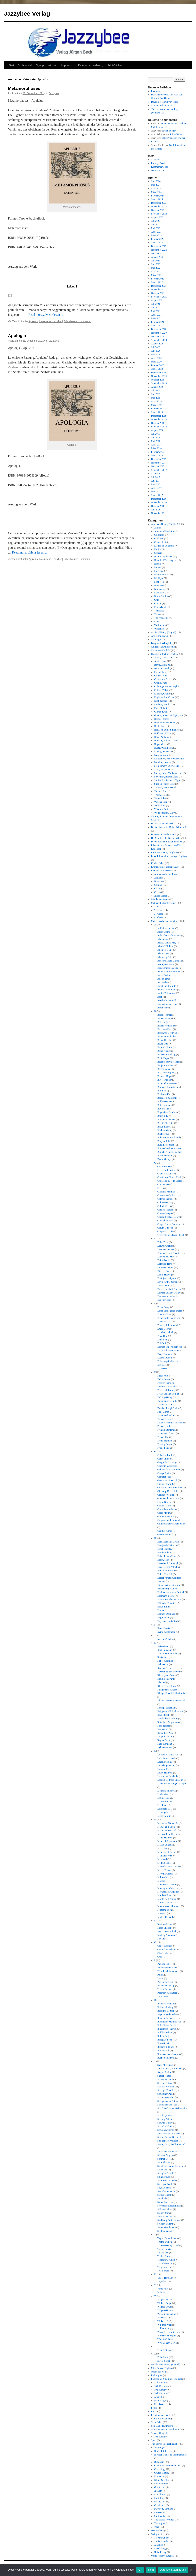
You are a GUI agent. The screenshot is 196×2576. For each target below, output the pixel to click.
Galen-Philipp (164, 1458)
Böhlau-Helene (164, 1101)
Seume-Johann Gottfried (169, 2137)
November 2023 (159, 206)
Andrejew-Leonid (165, 964)
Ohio (156, 599)
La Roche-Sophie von (167, 1754)
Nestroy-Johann (165, 1924)
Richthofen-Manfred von (169, 2021)
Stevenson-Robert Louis (169, 2205)
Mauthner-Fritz (164, 1855)
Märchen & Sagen (160, 899)
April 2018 (156, 444)
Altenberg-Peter (165, 957)
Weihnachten (157, 2530)
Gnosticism (159, 2487)
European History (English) (164, 852)
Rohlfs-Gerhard (164, 2032)
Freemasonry (160, 2483)
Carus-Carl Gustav (166, 1170)
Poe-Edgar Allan (165, 1982)
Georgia (158, 553)
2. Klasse (158, 910)
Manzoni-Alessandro (167, 1841)
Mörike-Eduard (164, 1895)
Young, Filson (164, 2350)
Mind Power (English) (162, 2368)
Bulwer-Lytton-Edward (168, 1137)
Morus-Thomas (164, 1902)
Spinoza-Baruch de (166, 2180)
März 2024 (156, 192)
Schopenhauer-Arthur (167, 2101)
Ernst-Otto (162, 1336)
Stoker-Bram (163, 2213)
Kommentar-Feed (159, 166)
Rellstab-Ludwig (165, 2007)
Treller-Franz (163, 2256)
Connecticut (160, 542)
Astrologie (156, 639)
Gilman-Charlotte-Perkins (169, 1487)
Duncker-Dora (164, 1300)
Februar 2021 (157, 322)
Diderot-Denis (164, 1271)
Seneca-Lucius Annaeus (168, 2133)
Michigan (158, 578)
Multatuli (161, 1913)
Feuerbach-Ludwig (166, 1390)
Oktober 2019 (157, 379)
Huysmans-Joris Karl (167, 1621)
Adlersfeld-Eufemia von (169, 935)
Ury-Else (161, 2281)
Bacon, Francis (164, 1014)
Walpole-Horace (165, 2310)
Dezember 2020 (158, 329)
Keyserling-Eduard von (168, 1671)
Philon (160, 1974)
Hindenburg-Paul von (167, 1588)
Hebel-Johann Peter (166, 1556)
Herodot (161, 1581)
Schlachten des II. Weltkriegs (165, 2429)
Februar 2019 (157, 408)
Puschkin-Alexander (167, 1992)
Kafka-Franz (163, 1646)
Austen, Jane (160, 661)
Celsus (157, 888)
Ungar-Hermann (165, 2277)
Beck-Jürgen (163, 1058)
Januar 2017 (157, 495)
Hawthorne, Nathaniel (164, 722)
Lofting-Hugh (164, 1798)
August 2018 (157, 430)
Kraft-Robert (163, 1725)
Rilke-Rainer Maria (166, 2025)
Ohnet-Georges (164, 1945)
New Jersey (159, 589)
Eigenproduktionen (46, 65)
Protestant (159, 2512)
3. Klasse (158, 913)
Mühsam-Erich (164, 1909)
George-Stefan (164, 1473)
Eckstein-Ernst (164, 1314)
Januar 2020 (157, 368)
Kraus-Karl (162, 1729)
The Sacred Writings (164, 2519)
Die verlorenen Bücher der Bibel (167, 841)
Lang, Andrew (161, 755)
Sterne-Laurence (165, 2202)
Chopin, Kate (160, 682)
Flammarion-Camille (167, 1401)
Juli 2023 (155, 221)
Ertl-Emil (161, 1343)
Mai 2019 (155, 397)
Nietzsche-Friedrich (166, 1931)
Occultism (159, 2505)
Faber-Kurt (162, 1375)
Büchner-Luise (164, 1134)
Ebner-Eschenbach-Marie (169, 1310)
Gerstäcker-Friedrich (167, 1480)
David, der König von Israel (164, 101)
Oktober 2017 (157, 466)
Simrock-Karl (164, 2162)
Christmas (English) (160, 650)
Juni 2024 (156, 181)
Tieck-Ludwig (164, 2249)
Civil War (158, 538)
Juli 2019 (155, 390)
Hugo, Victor (160, 744)
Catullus (158, 885)
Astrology (159, 2447)
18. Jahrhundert (161, 2537)
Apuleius (33, 321)
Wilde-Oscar (163, 2328)
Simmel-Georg (164, 2158)
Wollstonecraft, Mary (164, 812)
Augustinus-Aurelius (167, 1004)
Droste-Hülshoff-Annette (169, 1289)
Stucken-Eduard (165, 2223)
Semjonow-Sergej (166, 2130)
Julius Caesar (160, 895)
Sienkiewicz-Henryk (167, 2151)
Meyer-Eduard (164, 1870)
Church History (161, 2472)
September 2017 (159, 470)
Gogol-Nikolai (164, 1502)
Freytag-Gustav (164, 1444)
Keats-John (162, 1657)
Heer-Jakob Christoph (167, 1563)
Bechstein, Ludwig (166, 1054)
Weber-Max (163, 2317)
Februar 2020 (157, 365)
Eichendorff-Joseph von (168, 1318)
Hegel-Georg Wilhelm (168, 1567)
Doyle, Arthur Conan (164, 697)
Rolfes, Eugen (164, 2036)
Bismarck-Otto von (166, 1083)
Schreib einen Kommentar (77, 321)
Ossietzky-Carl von (166, 1949)
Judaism (158, 2490)
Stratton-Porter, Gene (164, 783)
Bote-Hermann (164, 1105)
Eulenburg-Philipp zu (167, 1361)
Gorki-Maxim (164, 1512)
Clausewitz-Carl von (167, 1195)
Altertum (158, 2545)
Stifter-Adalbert (165, 2209)
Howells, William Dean (165, 740)
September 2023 (159, 213)
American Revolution (164, 531)
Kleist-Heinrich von (167, 1686)
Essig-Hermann (164, 1354)
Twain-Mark (163, 2270)
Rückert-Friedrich (166, 2057)
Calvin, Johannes (162, 2418)
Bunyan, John (164, 1141)
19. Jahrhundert (161, 2541)
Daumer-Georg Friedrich (169, 1253)
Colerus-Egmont (165, 1198)
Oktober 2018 (157, 423)
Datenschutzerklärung (90, 65)
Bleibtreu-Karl (164, 1094)
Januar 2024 (157, 199)
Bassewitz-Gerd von (167, 1032)
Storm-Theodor (164, 2216)
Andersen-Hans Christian (169, 960)
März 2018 (156, 448)
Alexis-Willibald (165, 946)
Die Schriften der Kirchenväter (166, 838)
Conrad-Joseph (164, 1213)
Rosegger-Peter (164, 2039)
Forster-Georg (164, 1419)
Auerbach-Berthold (166, 1000)
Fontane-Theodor (165, 1415)
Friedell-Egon (164, 1447)
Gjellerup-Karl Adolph (168, 1491)
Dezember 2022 (158, 246)
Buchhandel (25, 65)
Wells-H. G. (163, 2321)
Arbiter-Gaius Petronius (168, 971)
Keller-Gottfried (165, 1660)
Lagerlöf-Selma (164, 1761)
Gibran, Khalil (161, 711)
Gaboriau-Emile (165, 1455)
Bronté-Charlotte (165, 1123)
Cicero (157, 892)
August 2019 (157, 387)
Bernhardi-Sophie (165, 1072)
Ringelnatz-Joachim (167, 2028)
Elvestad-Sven (164, 1321)
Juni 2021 (156, 307)
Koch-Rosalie (164, 1715)
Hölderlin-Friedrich (166, 1603)
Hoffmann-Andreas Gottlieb (170, 1592)
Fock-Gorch (163, 1411)
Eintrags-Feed (158, 163)
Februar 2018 (157, 451)
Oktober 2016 (157, 506)
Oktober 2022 (157, 253)
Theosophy (159, 2523)
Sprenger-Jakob (164, 2184)
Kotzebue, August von (168, 1722)
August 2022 (157, 257)
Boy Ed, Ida (163, 1108)
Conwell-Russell (165, 1220)
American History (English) (164, 524)
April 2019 (156, 401)
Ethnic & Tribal (161, 2480)
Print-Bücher (114, 65)
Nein (151, 2569)
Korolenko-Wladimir (167, 1718)
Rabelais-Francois (166, 2003)
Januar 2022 (157, 282)
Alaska (157, 527)
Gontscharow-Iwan (166, 1509)
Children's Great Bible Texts (167, 2465)
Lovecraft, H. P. (165, 1808)
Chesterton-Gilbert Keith (169, 1177)
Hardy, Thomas (161, 719)
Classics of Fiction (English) (165, 654)
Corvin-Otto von (165, 1227)
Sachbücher (156, 2422)
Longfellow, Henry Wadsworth (169, 758)
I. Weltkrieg (160, 2548)
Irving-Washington (166, 1632)
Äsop (159, 996)
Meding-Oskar (164, 1862)
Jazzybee (54, 93)
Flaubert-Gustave (165, 1404)
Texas (157, 614)
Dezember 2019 (158, 372)
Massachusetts (161, 574)
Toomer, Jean (160, 791)
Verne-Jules (163, 2288)
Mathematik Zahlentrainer (163, 903)
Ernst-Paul (162, 1339)
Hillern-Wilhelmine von (168, 1585)
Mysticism (159, 2501)
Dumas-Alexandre (166, 1296)
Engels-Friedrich (165, 1332)
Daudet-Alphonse (165, 1249)
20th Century (160, 2393)
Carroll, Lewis (161, 672)
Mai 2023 (155, 228)
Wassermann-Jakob (166, 2314)
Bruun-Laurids (164, 1126)
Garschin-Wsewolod (167, 1466)
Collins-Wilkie (164, 1202)
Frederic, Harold (162, 704)
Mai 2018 (155, 441)
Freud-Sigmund (164, 1440)
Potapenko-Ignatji (166, 1985)
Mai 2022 (155, 267)
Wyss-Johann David (167, 2342)
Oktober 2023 (157, 210)
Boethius (158, 881)
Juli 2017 (155, 477)
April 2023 (156, 231)
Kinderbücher (157, 863)
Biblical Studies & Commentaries (170, 2454)
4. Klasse (158, 917)
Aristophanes (163, 978)
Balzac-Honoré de (166, 1025)
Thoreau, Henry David (165, 787)
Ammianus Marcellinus (165, 874)
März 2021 (156, 318)
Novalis (161, 1938)
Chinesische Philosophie (163, 646)
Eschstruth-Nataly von (168, 1350)
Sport (153, 2440)
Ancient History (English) (163, 632)
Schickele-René (164, 2083)
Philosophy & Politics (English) (166, 2379)
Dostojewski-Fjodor (167, 1278)
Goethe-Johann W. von (168, 1498)
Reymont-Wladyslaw (167, 2014)
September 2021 (159, 296)
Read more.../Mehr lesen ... (45, 314)
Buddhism (159, 2462)
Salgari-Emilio (164, 2072)
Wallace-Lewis (164, 2306)
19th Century (160, 2389)
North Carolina (161, 596)
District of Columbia (164, 545)
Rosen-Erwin (163, 2043)
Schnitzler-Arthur (165, 2097)
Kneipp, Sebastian (163, 751)
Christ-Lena (163, 1184)
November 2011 (159, 513)
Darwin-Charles (165, 1245)
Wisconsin (159, 628)
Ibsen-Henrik (163, 1628)
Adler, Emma (163, 931)
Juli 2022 (155, 260)
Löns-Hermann (164, 1801)
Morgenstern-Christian (168, 1891)
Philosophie (157, 2375)
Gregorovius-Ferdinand (168, 1520)
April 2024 (156, 188)
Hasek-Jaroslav (164, 1549)
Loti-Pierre (162, 1805)
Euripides (162, 1364)
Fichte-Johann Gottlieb (168, 1393)
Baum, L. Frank (161, 668)
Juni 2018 (156, 437)
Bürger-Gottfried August (169, 1148)
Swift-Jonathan (164, 2231)
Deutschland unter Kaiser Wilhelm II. (169, 827)
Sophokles (162, 2169)
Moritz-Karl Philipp (167, 1899)
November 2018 (159, 419)
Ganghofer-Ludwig (166, 1462)
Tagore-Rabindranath (167, 2238)
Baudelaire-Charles (166, 1036)
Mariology (159, 2498)
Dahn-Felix (162, 1242)
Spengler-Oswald (165, 2173)
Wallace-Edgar (164, 2303)
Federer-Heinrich (165, 1383)
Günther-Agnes (164, 1530)
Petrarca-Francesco (166, 1967)
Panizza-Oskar (164, 1964)
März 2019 (156, 405)
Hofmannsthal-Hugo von (169, 1599)
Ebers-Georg (163, 1307)
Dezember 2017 (158, 459)
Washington (160, 625)
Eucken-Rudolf (164, 1357)
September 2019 (159, 383)
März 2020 (156, 361)
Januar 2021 (157, 325)
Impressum (67, 65)
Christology (160, 2469)
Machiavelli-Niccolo (167, 1830)
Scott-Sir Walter (165, 2126)
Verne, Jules (160, 798)
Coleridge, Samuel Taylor (166, 686)
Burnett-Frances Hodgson (169, 1152)
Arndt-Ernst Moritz (166, 986)
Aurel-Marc (163, 1007)
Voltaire (161, 2292)
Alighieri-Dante (165, 949)
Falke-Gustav (163, 1379)
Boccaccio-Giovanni (167, 1097)
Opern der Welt (158, 2371)
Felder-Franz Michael (167, 1386)
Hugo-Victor (163, 1617)
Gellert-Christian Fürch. (168, 1469)
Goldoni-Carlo (164, 1505)
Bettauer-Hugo (164, 1076)
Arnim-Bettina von (166, 993)
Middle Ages (160, 2400)
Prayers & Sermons (163, 2508)
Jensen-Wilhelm (165, 1639)
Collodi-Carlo (164, 1206)
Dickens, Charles (162, 693)
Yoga (156, 2526)
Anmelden (156, 159)
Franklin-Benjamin (166, 1429)
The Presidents (161, 617)
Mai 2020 (155, 354)
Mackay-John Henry (167, 1834)
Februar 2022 (157, 278)
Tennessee (159, 610)
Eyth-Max (162, 1368)
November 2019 (159, 376)
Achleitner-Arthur (166, 928)
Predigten (155, 91)
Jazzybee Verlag (27, 13)
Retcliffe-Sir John (165, 2010)
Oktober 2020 (157, 336)
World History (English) (162, 2555)
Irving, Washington (163, 747)
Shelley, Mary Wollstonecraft (168, 773)
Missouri (158, 585)
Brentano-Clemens (166, 1119)
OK (140, 2569)
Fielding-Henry (164, 1397)
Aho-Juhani (163, 939)
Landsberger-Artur (166, 1765)
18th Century (160, 2386)
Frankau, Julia (164, 1426)
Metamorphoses (24, 88)
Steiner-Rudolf (164, 2194)
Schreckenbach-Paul (167, 2104)
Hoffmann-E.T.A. (165, 1595)
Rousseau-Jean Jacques (168, 2054)
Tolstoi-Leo (163, 2252)
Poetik (154, 2407)
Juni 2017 (156, 480)
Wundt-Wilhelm (165, 2339)
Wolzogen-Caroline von (168, 2332)
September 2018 (159, 426)
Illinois (157, 563)
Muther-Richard (165, 1917)
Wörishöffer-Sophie (167, 2335)
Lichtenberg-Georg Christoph (171, 1783)
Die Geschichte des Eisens (164, 834)
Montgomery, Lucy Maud (166, 765)
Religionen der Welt (160, 2415)
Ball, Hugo (162, 1022)
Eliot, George (160, 700)
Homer (160, 1610)
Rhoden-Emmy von (166, 2018)
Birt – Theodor (164, 1079)
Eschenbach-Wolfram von (169, 1346)
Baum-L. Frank (164, 1047)
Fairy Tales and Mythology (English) (169, 856)
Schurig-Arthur (164, 2119)
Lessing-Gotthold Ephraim (170, 1779)
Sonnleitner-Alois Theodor (170, 2166)
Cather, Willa (160, 675)
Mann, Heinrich (165, 1837)
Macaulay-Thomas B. (167, 1823)
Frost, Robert (160, 708)
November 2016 (159, 502)
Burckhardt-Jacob (165, 1144)
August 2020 (157, 343)
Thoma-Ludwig (164, 2241)
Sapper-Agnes (164, 2075)
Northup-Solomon (166, 1935)
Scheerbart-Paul (165, 2079)
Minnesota (159, 581)
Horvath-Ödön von (166, 1613)
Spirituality (159, 2516)
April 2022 (156, 271)
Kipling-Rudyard (165, 1678)
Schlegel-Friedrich (166, 2090)
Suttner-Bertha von (166, 2227)
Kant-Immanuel (165, 1650)
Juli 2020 (155, 347)
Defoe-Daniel (163, 1260)
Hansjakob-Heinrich (167, 1545)
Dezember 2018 (158, 415)
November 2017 (159, 462)
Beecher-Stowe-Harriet (168, 1061)
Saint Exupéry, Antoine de (170, 2068)
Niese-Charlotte (165, 1927)
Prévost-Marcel (164, 1989)
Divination (159, 2476)
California (159, 534)
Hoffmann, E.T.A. (163, 733)
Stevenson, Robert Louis (166, 776)
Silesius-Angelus (165, 2155)
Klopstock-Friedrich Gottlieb (171, 1700)
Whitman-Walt (164, 2324)
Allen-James (163, 953)
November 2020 (159, 332)
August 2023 (157, 217)
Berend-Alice (163, 1069)
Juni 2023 (156, 224)
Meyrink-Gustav (165, 1873)
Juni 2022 (156, 264)
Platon (160, 1978)
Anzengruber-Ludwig (167, 968)
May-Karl (162, 1859)
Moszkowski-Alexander (168, 1906)
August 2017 (157, 473)
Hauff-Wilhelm (164, 1552)
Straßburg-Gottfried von (169, 2220)
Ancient (158, 2397)
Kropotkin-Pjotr (165, 1736)
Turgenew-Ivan (164, 2267)
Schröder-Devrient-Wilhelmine (172, 2108)
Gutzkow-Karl (164, 1534)
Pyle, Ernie (162, 1996)
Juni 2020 (156, 350)
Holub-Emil (163, 1606)
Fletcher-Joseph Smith (168, 1408)
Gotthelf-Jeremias (166, 1516)
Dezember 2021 (158, 285)
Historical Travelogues (165, 560)
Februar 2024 (157, 195)
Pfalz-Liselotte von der (168, 1971)
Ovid (159, 1956)
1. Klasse (158, 906)
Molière (161, 1881)
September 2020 (159, 340)
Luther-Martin (164, 1816)
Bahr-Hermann (164, 1018)
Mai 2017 (155, 484)
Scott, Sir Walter (162, 769)
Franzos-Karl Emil (166, 1433)
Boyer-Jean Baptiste (167, 1112)
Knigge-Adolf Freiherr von (170, 1711)
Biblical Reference (163, 2451)
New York (159, 592)
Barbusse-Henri (164, 1029)
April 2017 (156, 488)
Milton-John (163, 1877)
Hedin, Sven (160, 726)
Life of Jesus (160, 2494)
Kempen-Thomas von (167, 1668)
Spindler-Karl (164, 2176)
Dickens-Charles (165, 1267)
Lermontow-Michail (167, 1776)
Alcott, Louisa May (163, 657)
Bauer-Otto (162, 1043)
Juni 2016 (156, 509)
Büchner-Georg (164, 1130)
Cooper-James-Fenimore (169, 1224)
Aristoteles (162, 982)
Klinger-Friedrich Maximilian (171, 1693)
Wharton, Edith (161, 809)
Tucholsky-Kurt (165, 2263)
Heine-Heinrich (164, 1574)
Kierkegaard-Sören (166, 1675)
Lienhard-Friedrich (166, 1790)
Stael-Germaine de (166, 2191)
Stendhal (161, 2198)
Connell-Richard (165, 1209)
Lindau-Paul (163, 1794)
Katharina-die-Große (167, 1653)
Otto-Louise (163, 1953)
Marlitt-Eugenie (165, 1844)
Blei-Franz (162, 1090)
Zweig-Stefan (163, 2360)
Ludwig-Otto (163, 1812)
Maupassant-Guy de (167, 1852)
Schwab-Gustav (165, 2122)
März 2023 (156, 235)
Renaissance (160, 2404)
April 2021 (156, 314)
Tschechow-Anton (166, 2259)
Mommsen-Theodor (167, 1884)
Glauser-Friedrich (165, 1494)
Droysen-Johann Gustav (169, 1292)
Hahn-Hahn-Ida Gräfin (168, 1541)
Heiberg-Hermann (166, 1570)
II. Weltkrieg (160, 2552)
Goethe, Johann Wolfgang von (168, 715)
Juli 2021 (155, 304)
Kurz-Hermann (164, 1743)
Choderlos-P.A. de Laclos (169, 1180)
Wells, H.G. (159, 805)
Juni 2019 (156, 394)
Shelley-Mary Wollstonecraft (171, 2144)
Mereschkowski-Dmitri (168, 1866)
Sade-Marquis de (165, 2065)
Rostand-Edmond (165, 2047)
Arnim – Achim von (167, 989)
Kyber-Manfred (164, 1747)
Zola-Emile (162, 2357)
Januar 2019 (157, 412)
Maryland (159, 571)
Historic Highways (163, 556)
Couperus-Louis (165, 1231)
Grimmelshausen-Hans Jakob (171, 1523)
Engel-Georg (163, 1328)
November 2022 (159, 249)
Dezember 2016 (158, 498)
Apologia (17, 335)
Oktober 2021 (157, 293)
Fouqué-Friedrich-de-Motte (170, 1422)
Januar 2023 (157, 242)
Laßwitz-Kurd (164, 1769)
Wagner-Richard (165, 2299)
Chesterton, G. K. (162, 679)
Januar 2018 (157, 455)
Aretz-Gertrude (164, 975)
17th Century (160, 2382)
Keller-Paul (162, 1664)
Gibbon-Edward (165, 1484)
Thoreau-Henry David (168, 2245)
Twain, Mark (160, 794)
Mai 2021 (155, 311)
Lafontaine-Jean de (166, 1758)
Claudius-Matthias (166, 1191)
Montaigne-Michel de (167, 1888)
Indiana (157, 567)
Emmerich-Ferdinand (167, 1325)
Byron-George (164, 1159)
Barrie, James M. (162, 664)
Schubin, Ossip (164, 2115)
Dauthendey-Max (165, 1256)
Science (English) (159, 2433)
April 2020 (156, 358)
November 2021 (159, 289)
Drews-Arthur (164, 1285)
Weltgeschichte (158, 2534)
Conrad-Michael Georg (168, 1217)
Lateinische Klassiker (50, 321)
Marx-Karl (162, 1848)
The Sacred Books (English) (164, 2443)
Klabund (161, 1682)
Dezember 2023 (158, 202)
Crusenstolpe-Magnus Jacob (171, 1235)
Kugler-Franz (163, 1740)
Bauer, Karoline (165, 1040)
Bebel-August (164, 1051)
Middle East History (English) (165, 2364)
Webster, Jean (160, 802)
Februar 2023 (157, 239)
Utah (156, 621)
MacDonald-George (167, 1826)
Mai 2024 (155, 184)
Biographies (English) (161, 643)
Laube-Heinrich (165, 1772)
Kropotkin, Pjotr (165, 1733)
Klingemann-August (167, 1689)
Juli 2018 (155, 433)
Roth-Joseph (163, 2050)
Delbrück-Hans (164, 1263)
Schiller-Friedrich (165, 2086)
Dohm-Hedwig (164, 1274)
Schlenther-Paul (165, 2093)
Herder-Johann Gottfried (169, 1577)
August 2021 (157, 300)
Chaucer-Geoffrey (166, 1173)
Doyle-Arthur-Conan (167, 1281)
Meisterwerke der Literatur (164, 921)
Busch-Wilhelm (165, 1155)
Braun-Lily (162, 1115)
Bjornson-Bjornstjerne (168, 1087)
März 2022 (156, 275)
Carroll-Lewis (164, 1166)
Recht (154, 2411)
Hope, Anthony (161, 737)
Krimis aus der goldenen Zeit (165, 866)
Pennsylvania (160, 607)
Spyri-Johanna (164, 2187)
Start (11, 65)
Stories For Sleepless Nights (167, 780)
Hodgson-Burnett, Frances (167, 729)
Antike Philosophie (160, 636)
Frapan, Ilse (163, 1437)
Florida (157, 549)
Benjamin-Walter (165, 1065)
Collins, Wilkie (161, 690)
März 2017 (156, 491)
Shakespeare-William (167, 2140)
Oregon (157, 603)
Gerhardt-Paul (164, 1476)
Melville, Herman (162, 762)
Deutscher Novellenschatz (163, 823)
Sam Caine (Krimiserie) (162, 2425)
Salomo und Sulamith (161, 105)
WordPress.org (158, 170)
